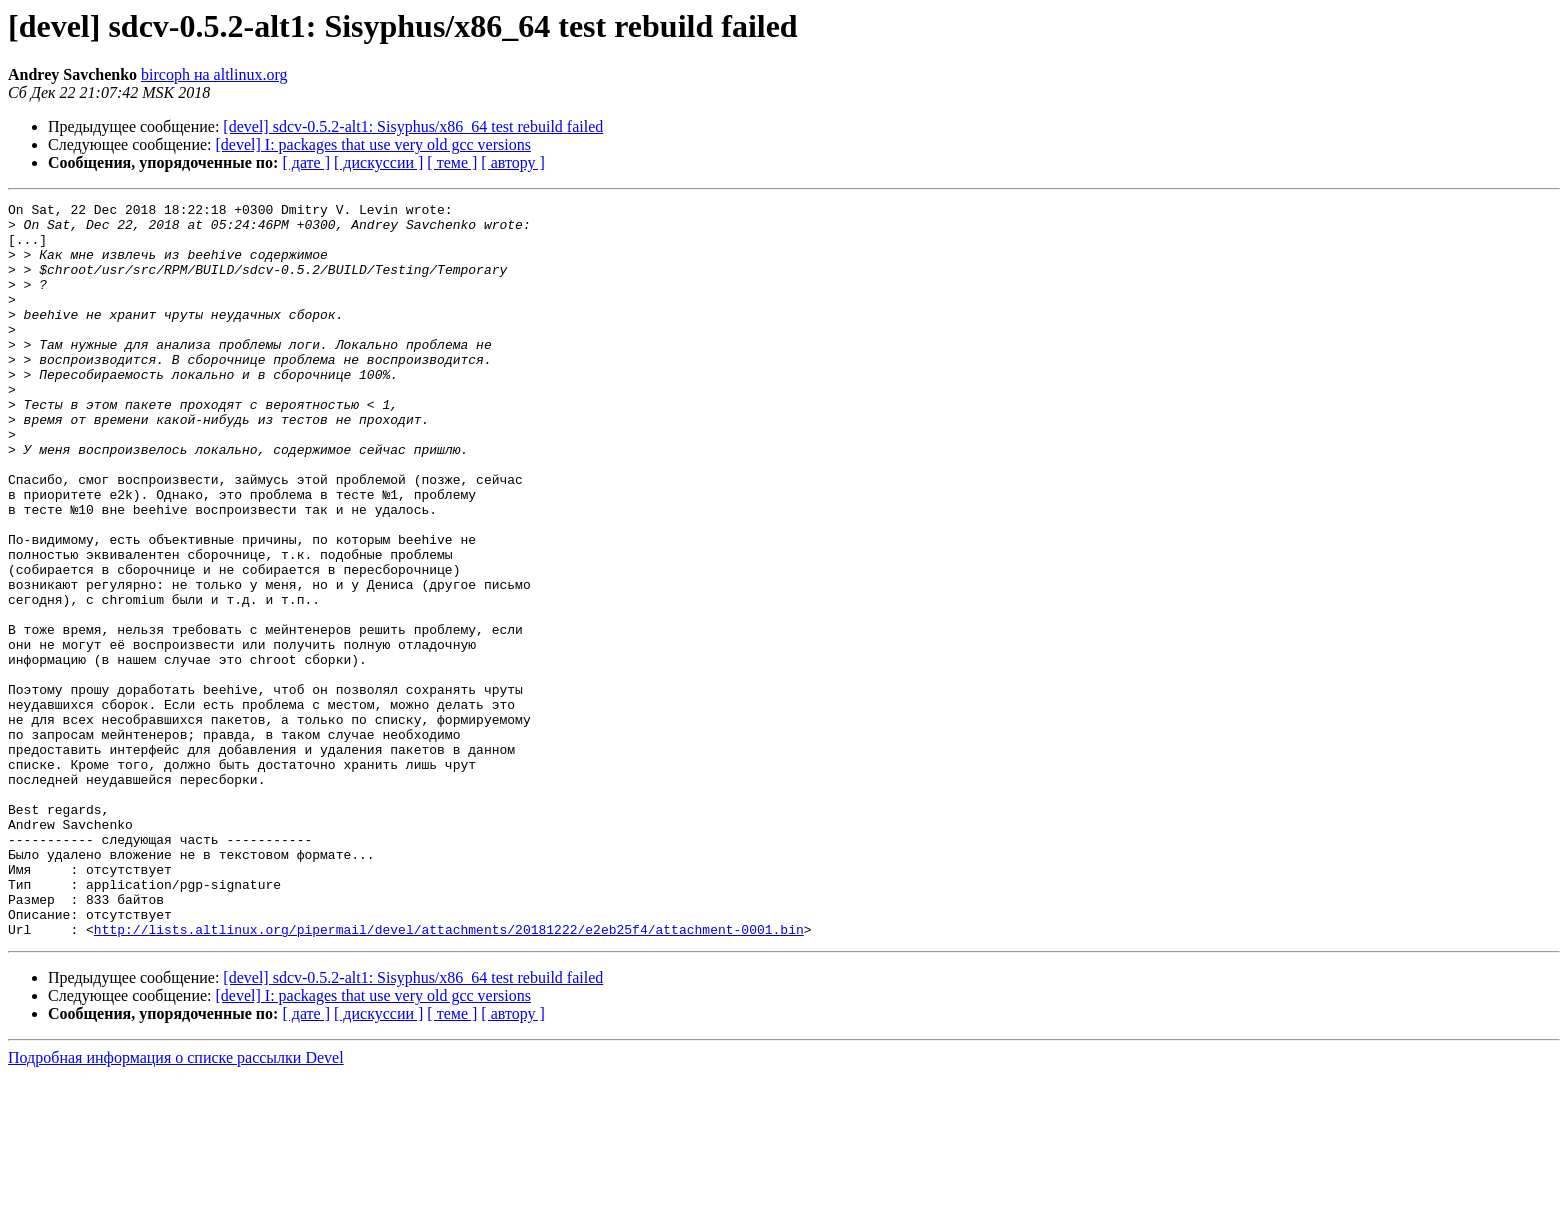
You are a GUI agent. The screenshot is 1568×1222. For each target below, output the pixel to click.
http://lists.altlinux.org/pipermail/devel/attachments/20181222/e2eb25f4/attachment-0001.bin (449, 1076)
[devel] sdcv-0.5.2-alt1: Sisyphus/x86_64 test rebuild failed (413, 126)
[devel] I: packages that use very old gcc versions (373, 144)
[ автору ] (512, 162)
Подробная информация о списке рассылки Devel (176, 1204)
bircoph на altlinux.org (214, 74)
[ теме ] (452, 162)
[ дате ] (306, 162)
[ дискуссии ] (378, 162)
